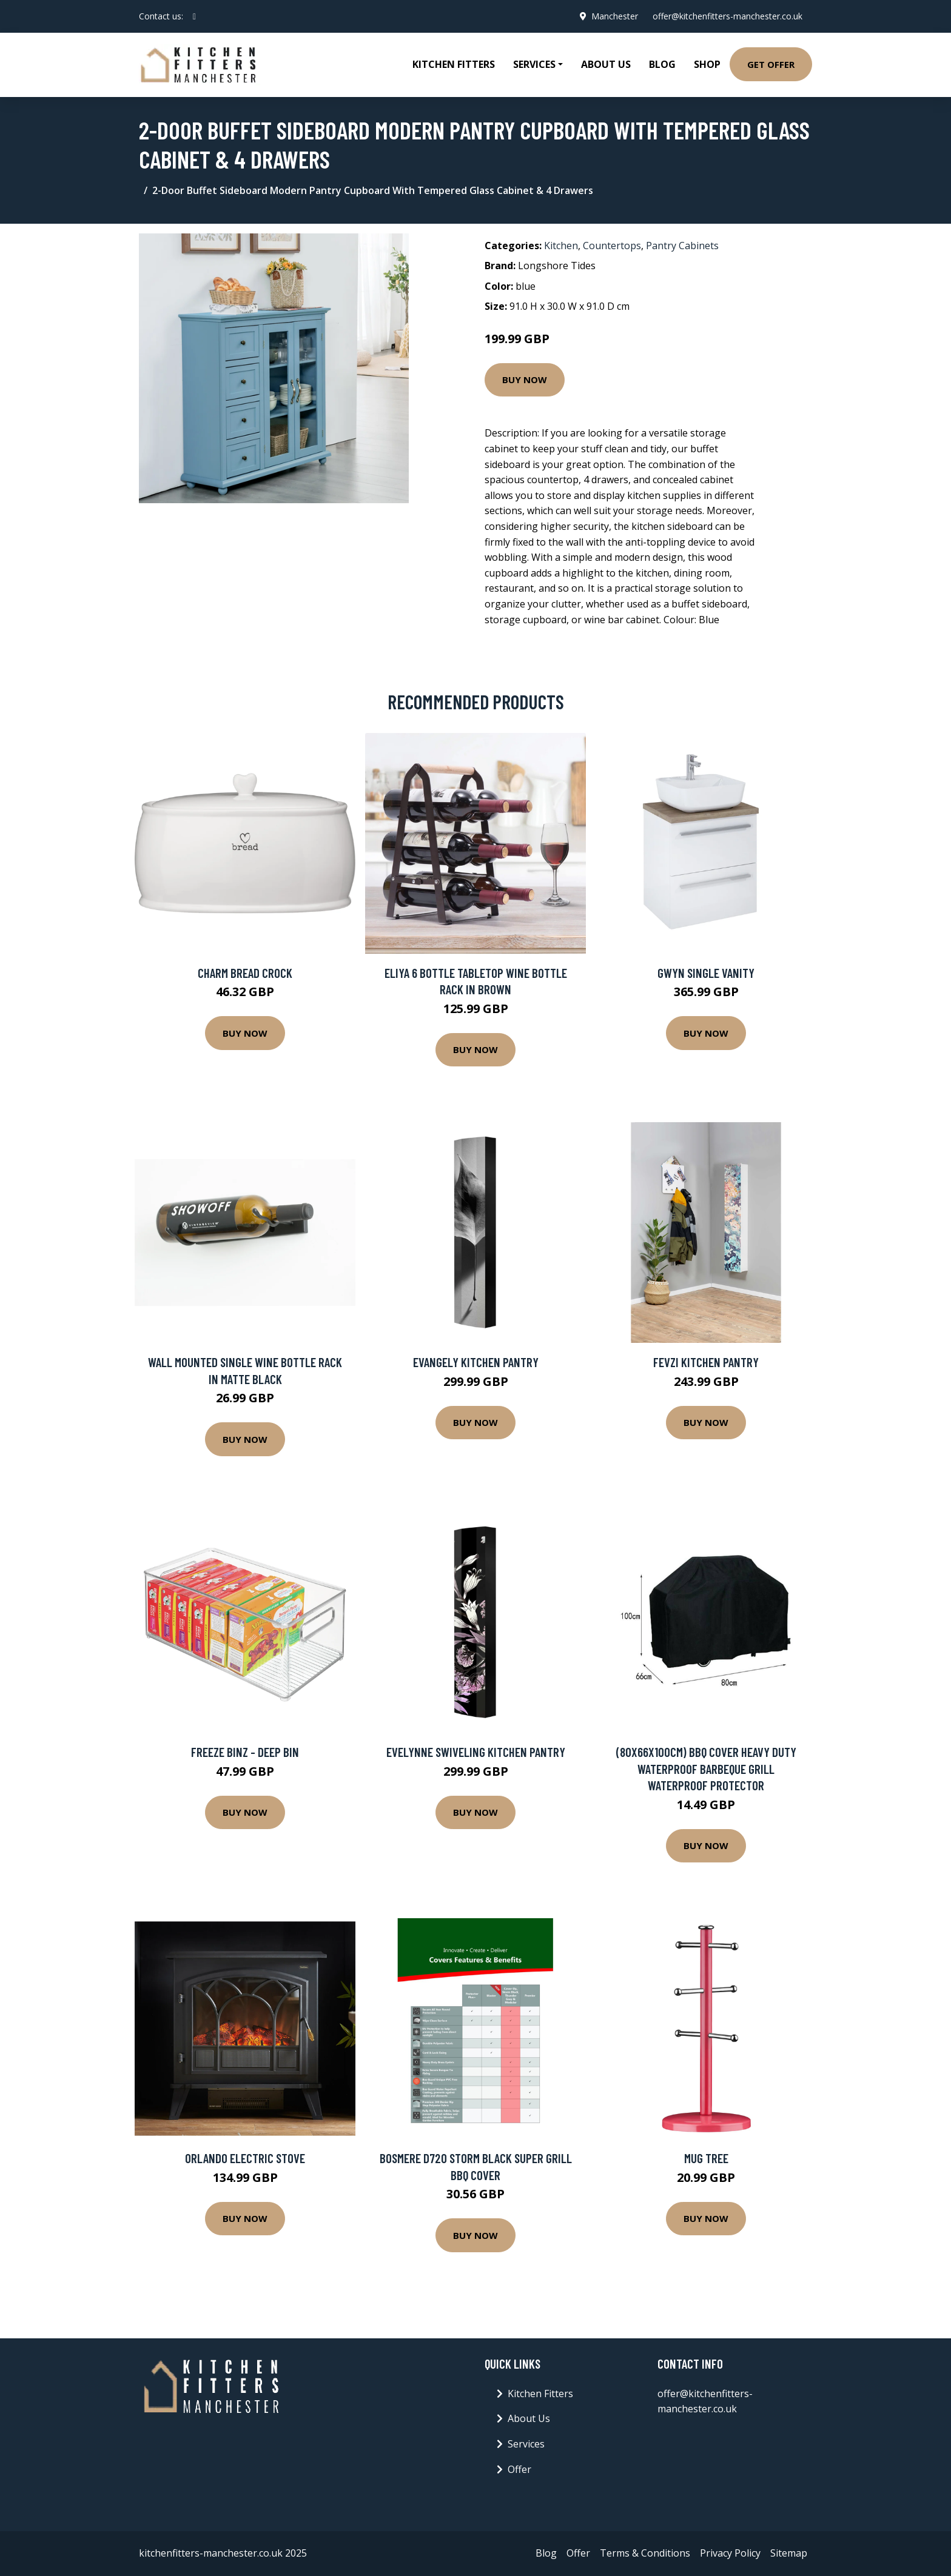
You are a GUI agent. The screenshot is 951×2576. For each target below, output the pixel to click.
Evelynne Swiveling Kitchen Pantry (475, 1751)
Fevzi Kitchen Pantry (706, 1362)
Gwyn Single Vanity (705, 972)
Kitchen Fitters (453, 64)
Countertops (612, 245)
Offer (519, 2469)
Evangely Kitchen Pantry (476, 1362)
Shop (707, 64)
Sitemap (788, 2553)
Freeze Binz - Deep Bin (245, 1751)
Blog (662, 64)
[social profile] (194, 16)
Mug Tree (706, 2158)
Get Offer (771, 64)
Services (526, 2444)
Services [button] (534, 64)
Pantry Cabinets (682, 245)
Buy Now (524, 379)
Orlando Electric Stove (245, 2158)
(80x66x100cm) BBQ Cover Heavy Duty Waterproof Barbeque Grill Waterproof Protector (706, 1768)
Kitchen (561, 245)
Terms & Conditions (645, 2553)
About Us (606, 64)
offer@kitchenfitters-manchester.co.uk (727, 16)
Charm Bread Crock (245, 972)
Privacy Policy (730, 2553)
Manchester (614, 16)
